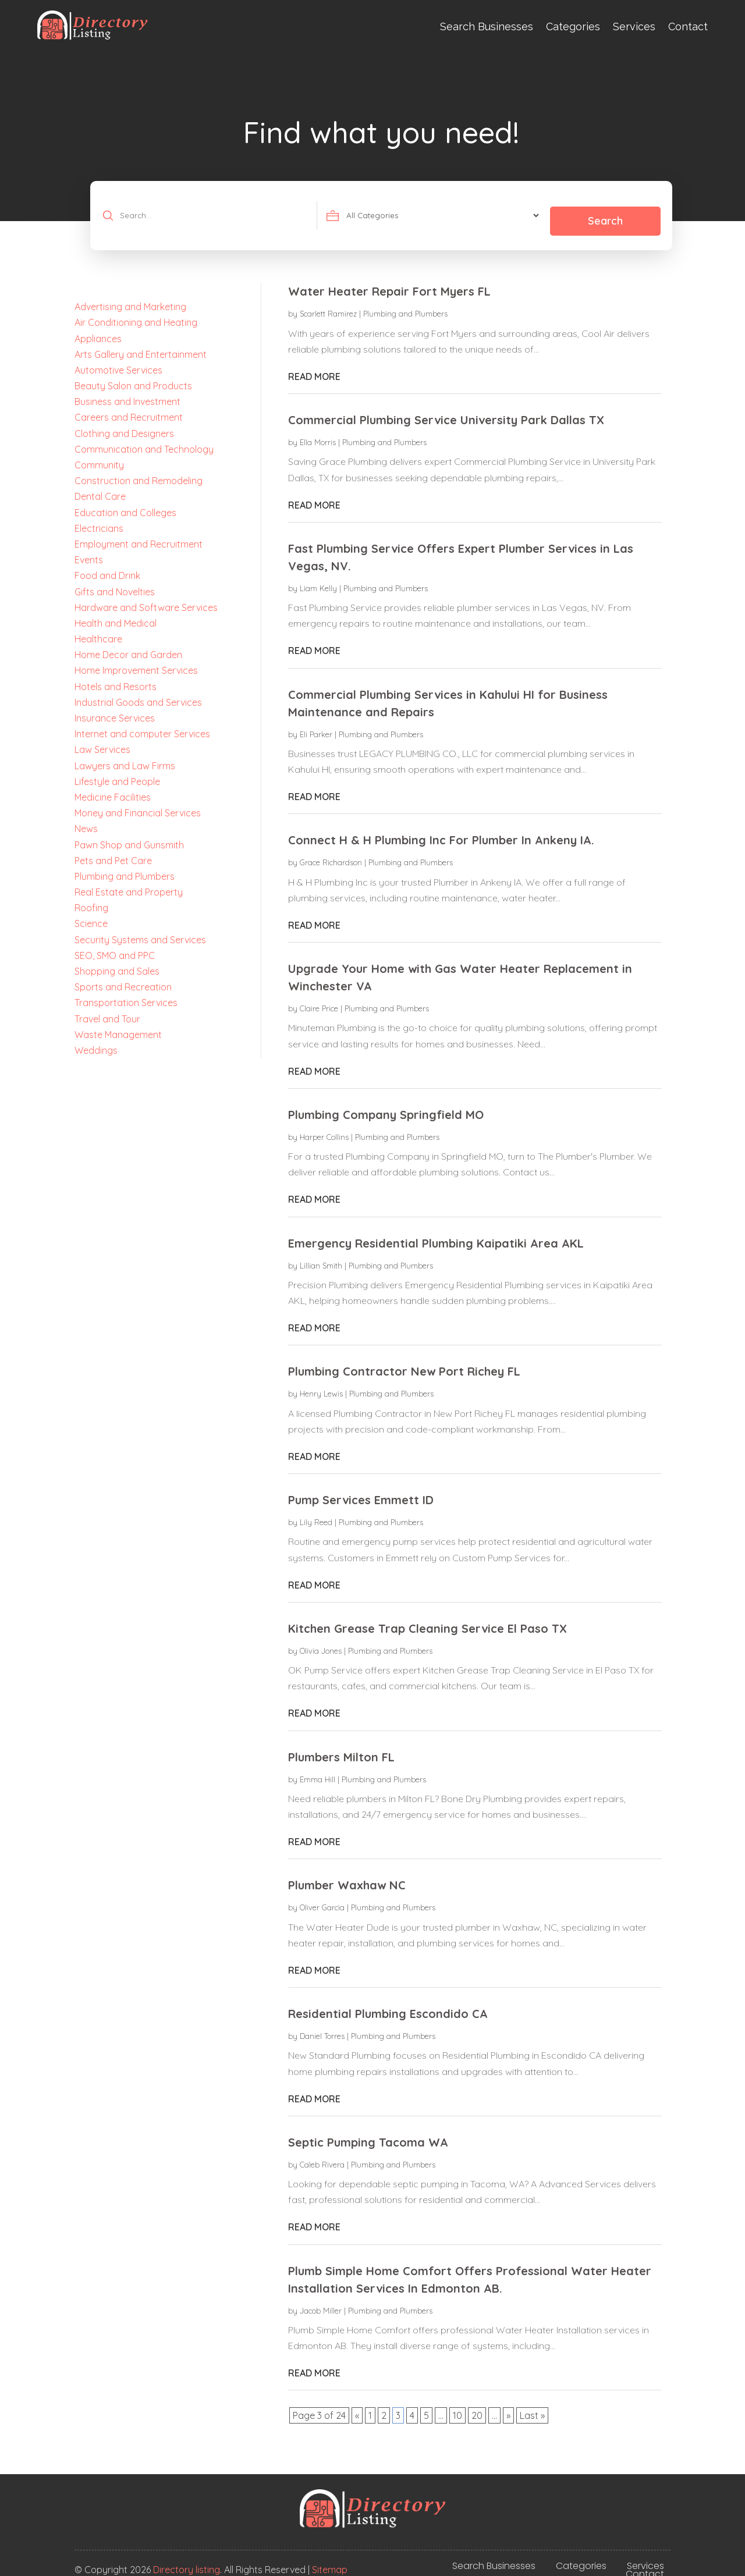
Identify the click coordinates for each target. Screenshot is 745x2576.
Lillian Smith (321, 1254)
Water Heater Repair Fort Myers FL (389, 280)
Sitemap (329, 2559)
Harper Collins (324, 1126)
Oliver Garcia (322, 1897)
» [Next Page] (508, 2405)
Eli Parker (316, 723)
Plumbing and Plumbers (405, 303)
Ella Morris (318, 431)
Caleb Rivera (322, 2153)
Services (634, 26)
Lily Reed (316, 1511)
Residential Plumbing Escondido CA (388, 2002)
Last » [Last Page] (532, 2405)
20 (477, 2405)
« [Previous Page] (357, 2405)
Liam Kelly (318, 577)
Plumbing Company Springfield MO (386, 1103)
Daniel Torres (322, 2025)
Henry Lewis (321, 1383)
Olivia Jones (321, 1639)
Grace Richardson (331, 852)
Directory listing (186, 2559)
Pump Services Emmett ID (361, 1488)
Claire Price (319, 997)
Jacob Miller (321, 2299)
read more (314, 365)
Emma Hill (317, 1768)
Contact (688, 26)
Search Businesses (486, 26)
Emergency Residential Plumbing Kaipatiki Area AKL (436, 1232)
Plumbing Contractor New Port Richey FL (404, 1360)
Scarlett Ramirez (328, 303)
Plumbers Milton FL (341, 1746)
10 (457, 2405)
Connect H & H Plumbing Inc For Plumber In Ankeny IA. (441, 829)
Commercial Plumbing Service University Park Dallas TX (446, 408)
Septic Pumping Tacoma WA (368, 2131)
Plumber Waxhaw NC (347, 1874)
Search (604, 209)
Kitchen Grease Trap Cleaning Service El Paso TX (427, 1617)
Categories (573, 26)
